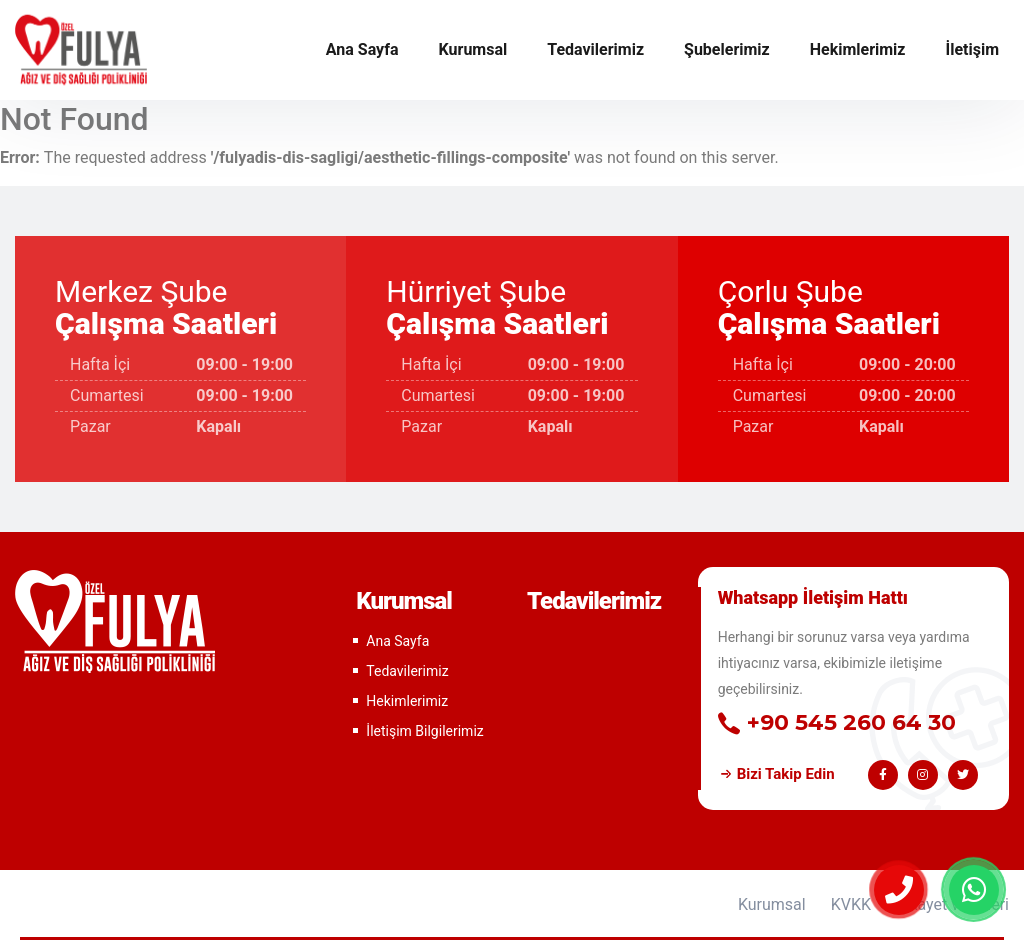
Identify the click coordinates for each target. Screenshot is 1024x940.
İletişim (972, 49)
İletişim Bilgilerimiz (424, 731)
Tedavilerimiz (595, 49)
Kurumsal (473, 49)
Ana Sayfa (362, 49)
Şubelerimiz (727, 49)
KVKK (851, 904)
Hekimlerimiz (858, 49)
